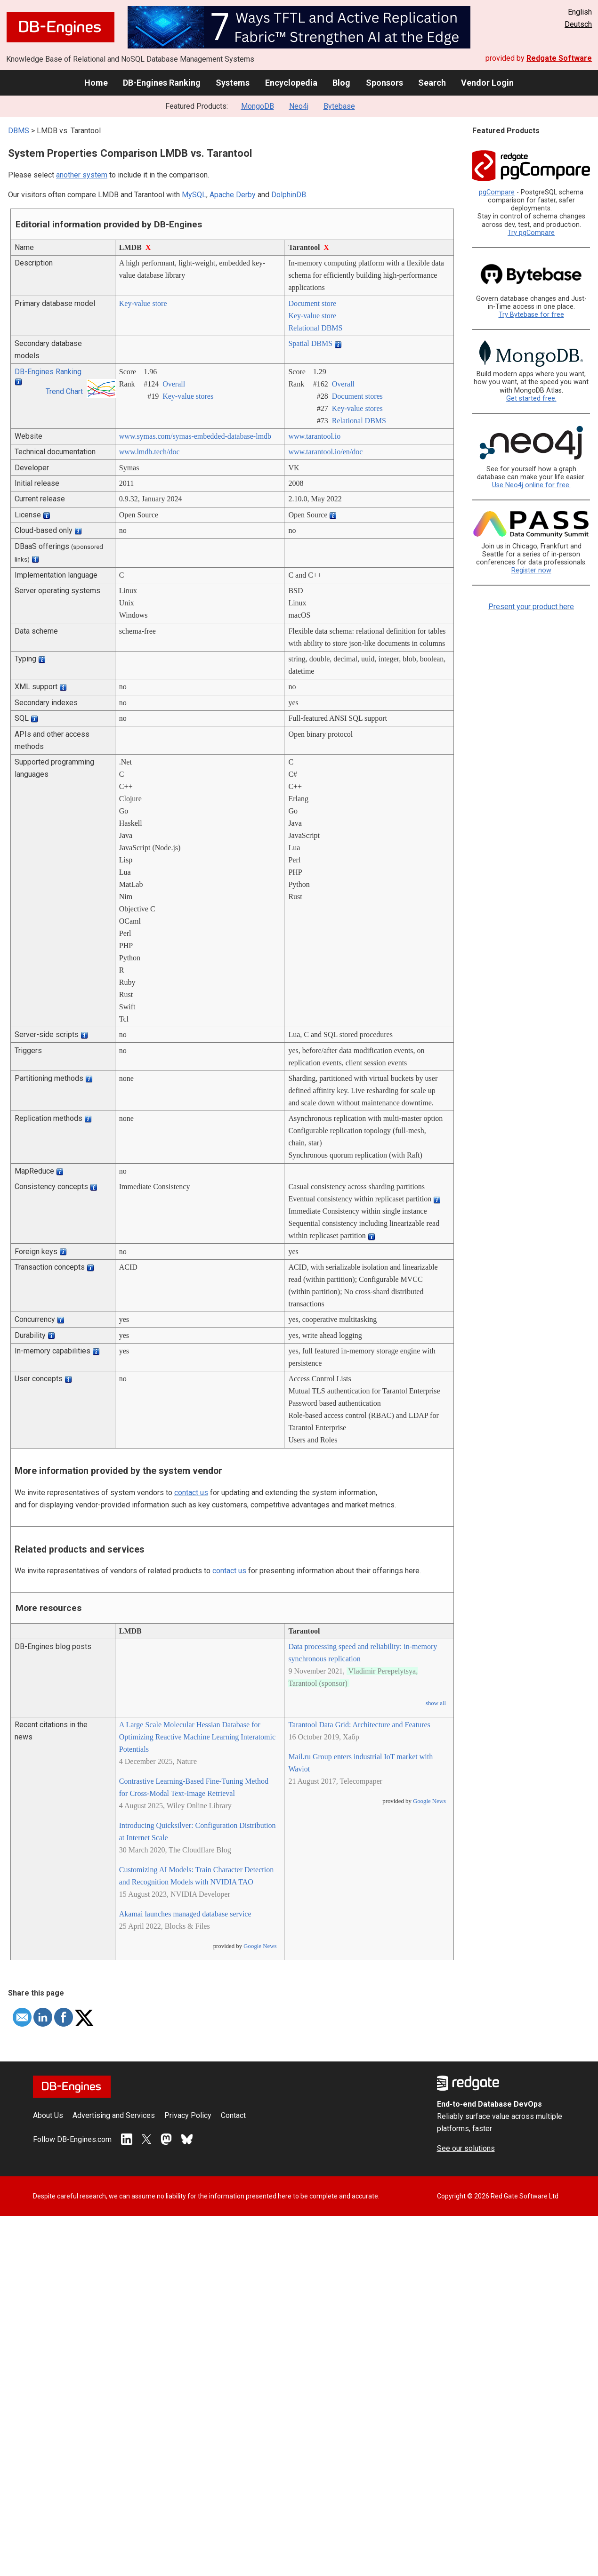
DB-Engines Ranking (162, 83)
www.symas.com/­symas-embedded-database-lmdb (195, 436)
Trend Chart (64, 391)
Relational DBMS (315, 328)
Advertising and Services (114, 2115)
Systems (233, 83)
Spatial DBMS (310, 343)
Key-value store (143, 303)
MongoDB (257, 106)
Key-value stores (187, 396)
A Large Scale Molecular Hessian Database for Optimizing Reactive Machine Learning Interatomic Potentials (197, 1737)
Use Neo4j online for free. (531, 485)
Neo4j (298, 106)
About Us (48, 2115)
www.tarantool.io (314, 436)
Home (96, 83)
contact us (191, 1492)
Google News (259, 1946)
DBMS (18, 130)
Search (432, 83)
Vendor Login (487, 83)
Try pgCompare (531, 233)
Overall (173, 384)
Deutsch (578, 24)
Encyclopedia (291, 83)
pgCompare (497, 192)
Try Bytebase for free (531, 315)
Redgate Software (559, 58)
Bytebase (339, 106)
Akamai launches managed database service (185, 1914)
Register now (531, 570)
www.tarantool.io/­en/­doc (325, 452)
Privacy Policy (187, 2115)
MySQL (194, 194)
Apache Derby (233, 194)
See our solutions (466, 2148)
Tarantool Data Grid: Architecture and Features (359, 1725)
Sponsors (384, 83)
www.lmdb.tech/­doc (149, 452)
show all (436, 1703)
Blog (341, 83)
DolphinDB (288, 194)
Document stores (357, 396)
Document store (312, 303)
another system (81, 174)
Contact (233, 2115)
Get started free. (531, 398)
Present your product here (531, 606)
